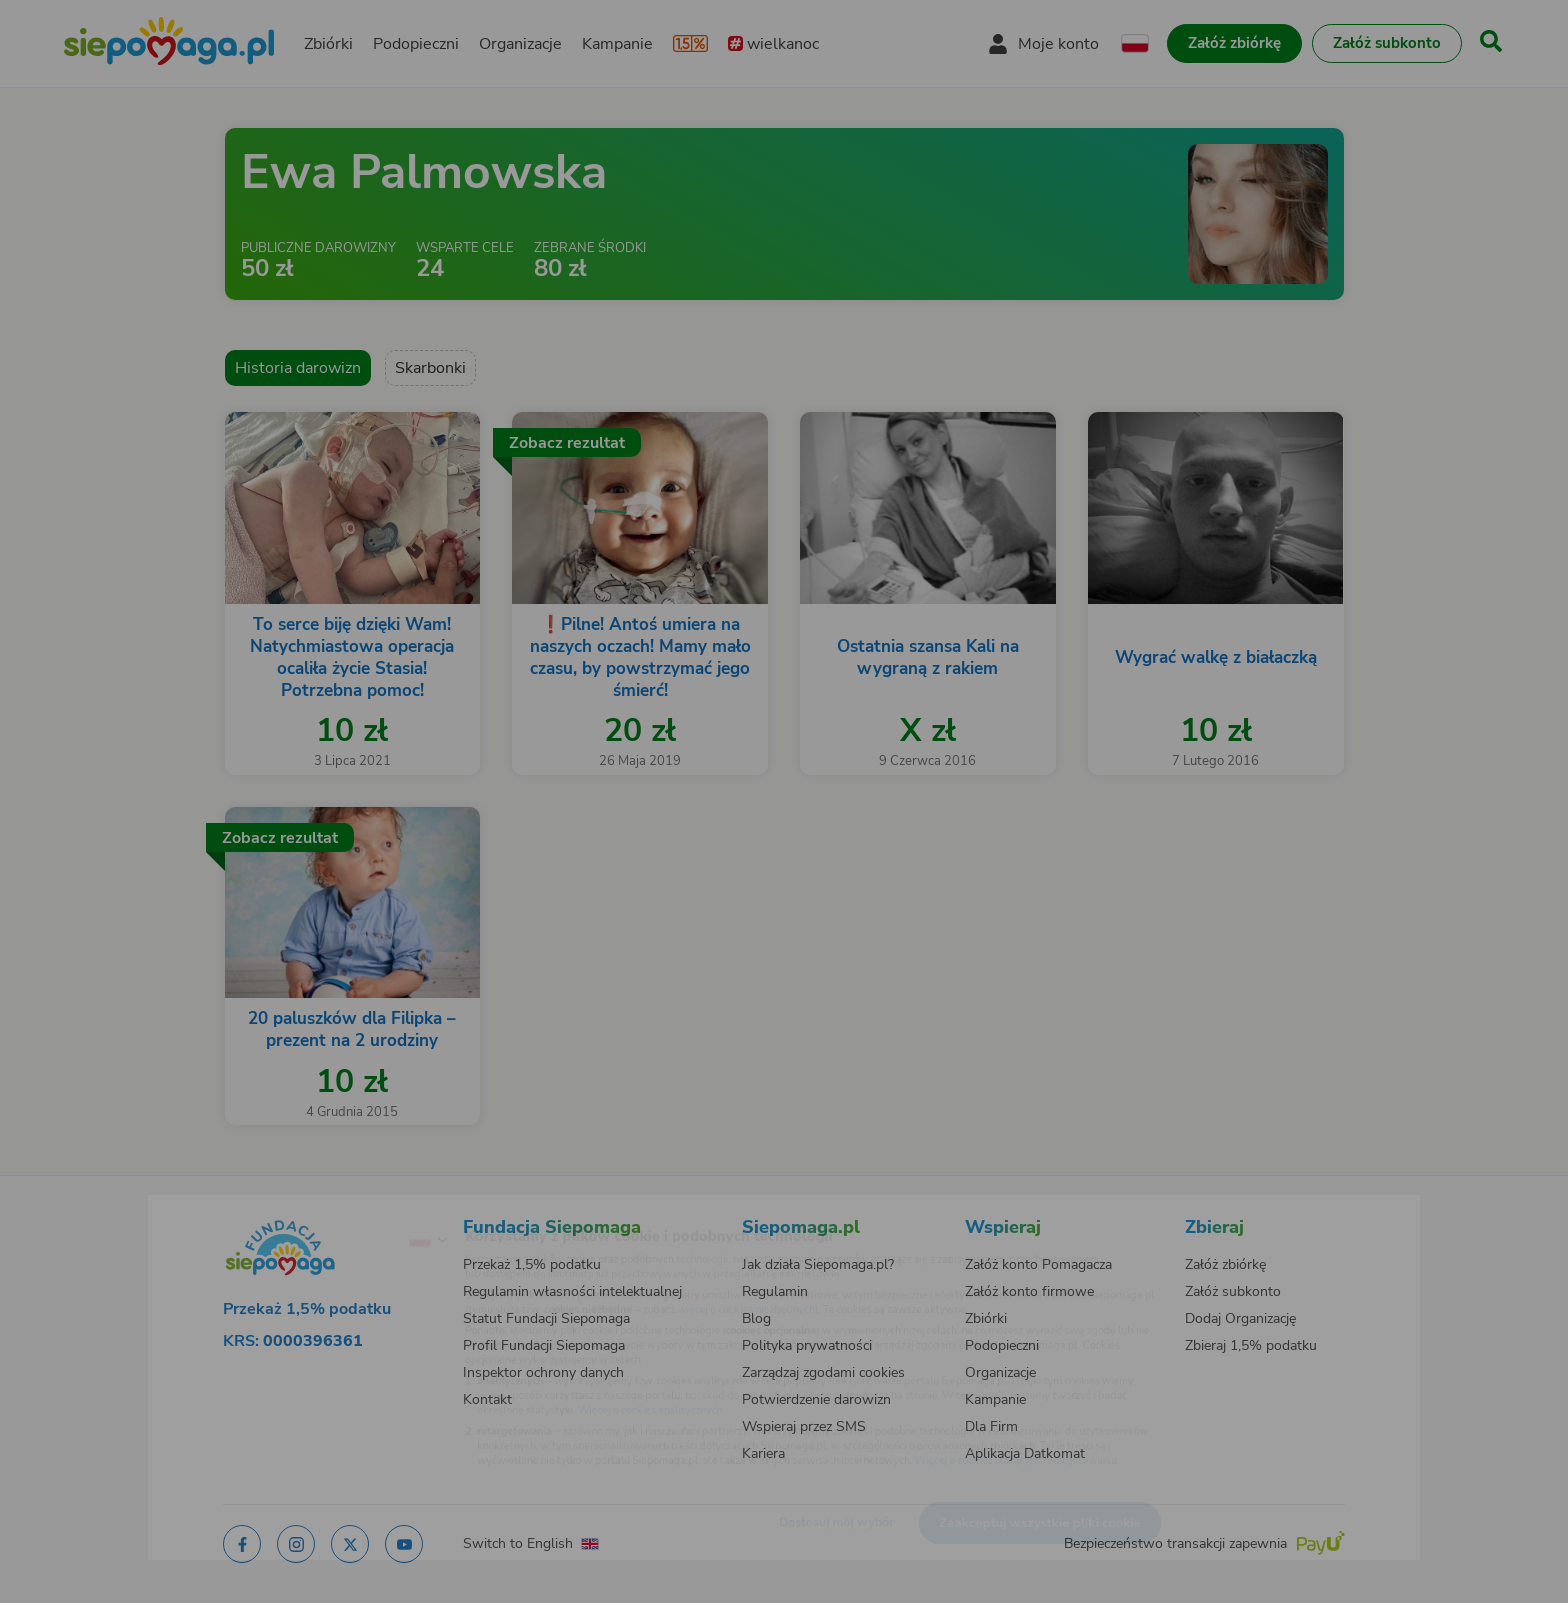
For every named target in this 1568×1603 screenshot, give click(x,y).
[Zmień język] (345, 1208)
